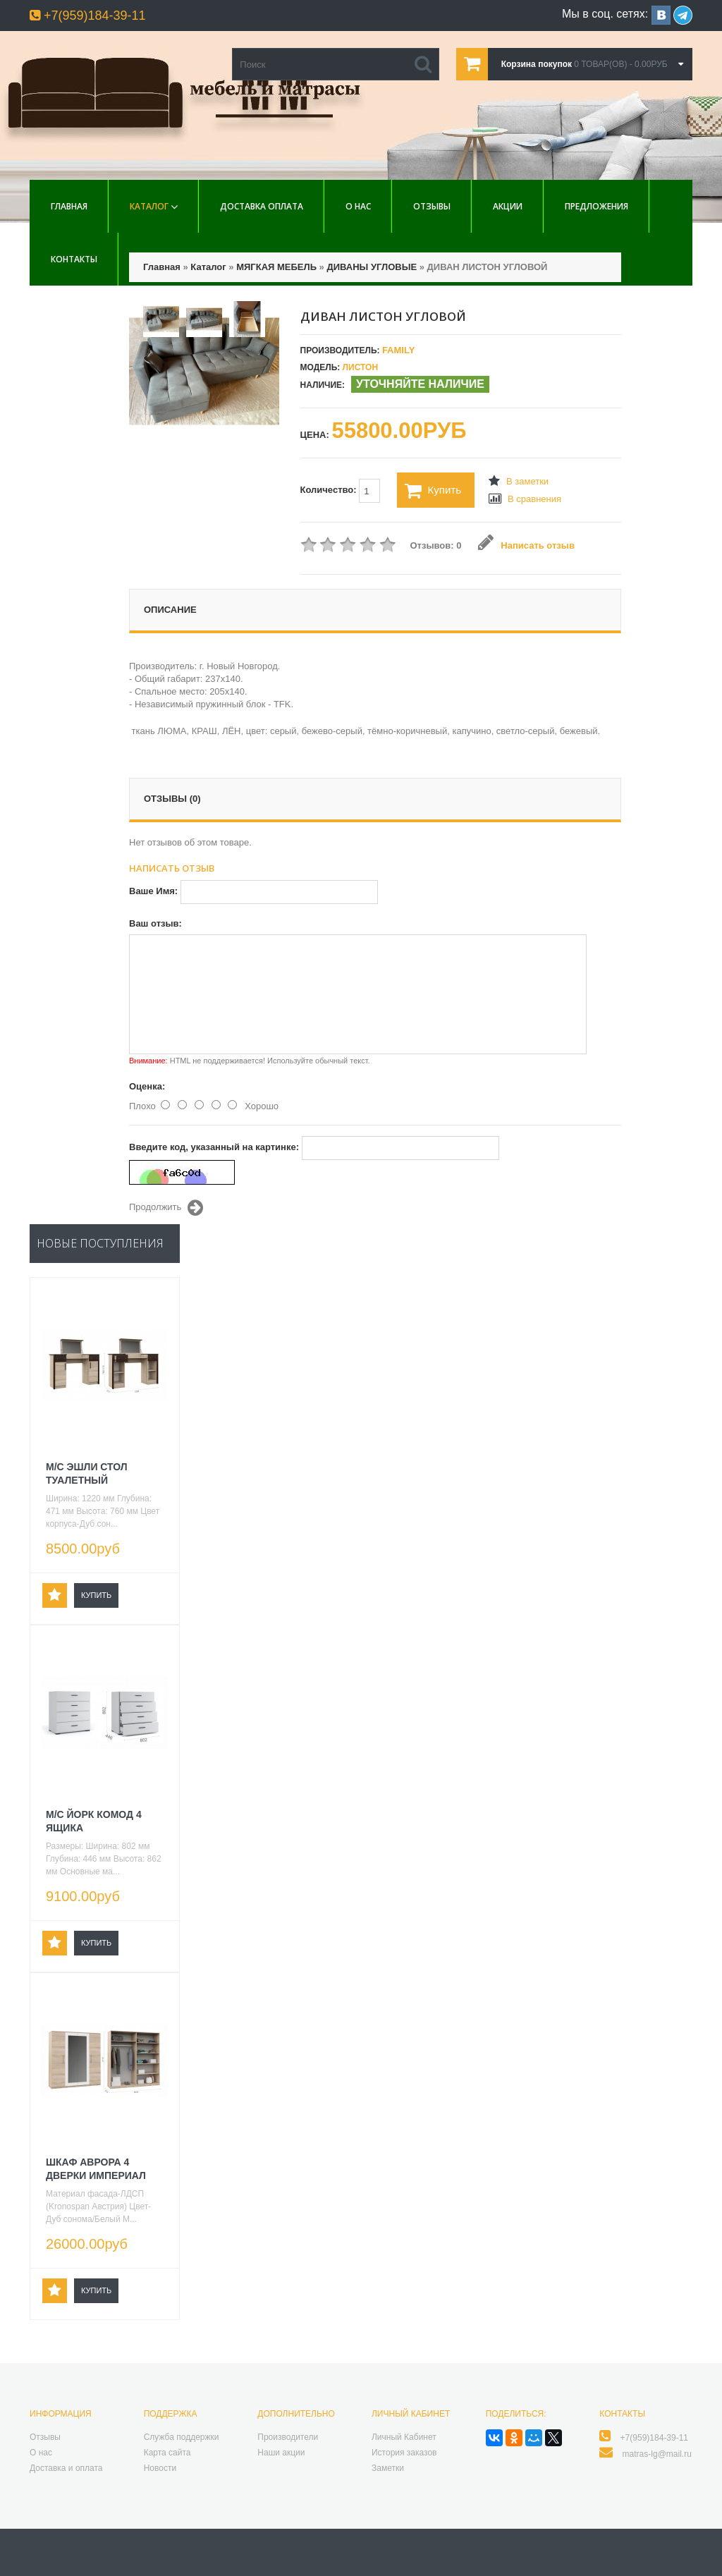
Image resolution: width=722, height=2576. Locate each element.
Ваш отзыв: (155, 923)
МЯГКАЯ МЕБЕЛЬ (276, 267)
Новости (160, 2468)
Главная (69, 206)
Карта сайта (167, 2453)
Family (398, 350)
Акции (507, 206)
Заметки (388, 2468)
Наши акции (281, 2453)
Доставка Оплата (261, 206)
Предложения (596, 206)
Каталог (149, 206)
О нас (358, 206)
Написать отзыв (526, 545)
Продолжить (166, 1208)
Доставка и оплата (66, 2468)
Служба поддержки (181, 2437)
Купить (433, 491)
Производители (287, 2437)
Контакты (74, 259)
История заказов (404, 2453)
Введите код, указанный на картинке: (214, 1147)
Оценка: (147, 1086)
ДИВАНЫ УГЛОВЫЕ (371, 267)
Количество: (340, 491)
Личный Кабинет (404, 2437)
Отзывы (432, 206)
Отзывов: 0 (436, 545)
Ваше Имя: (153, 891)
